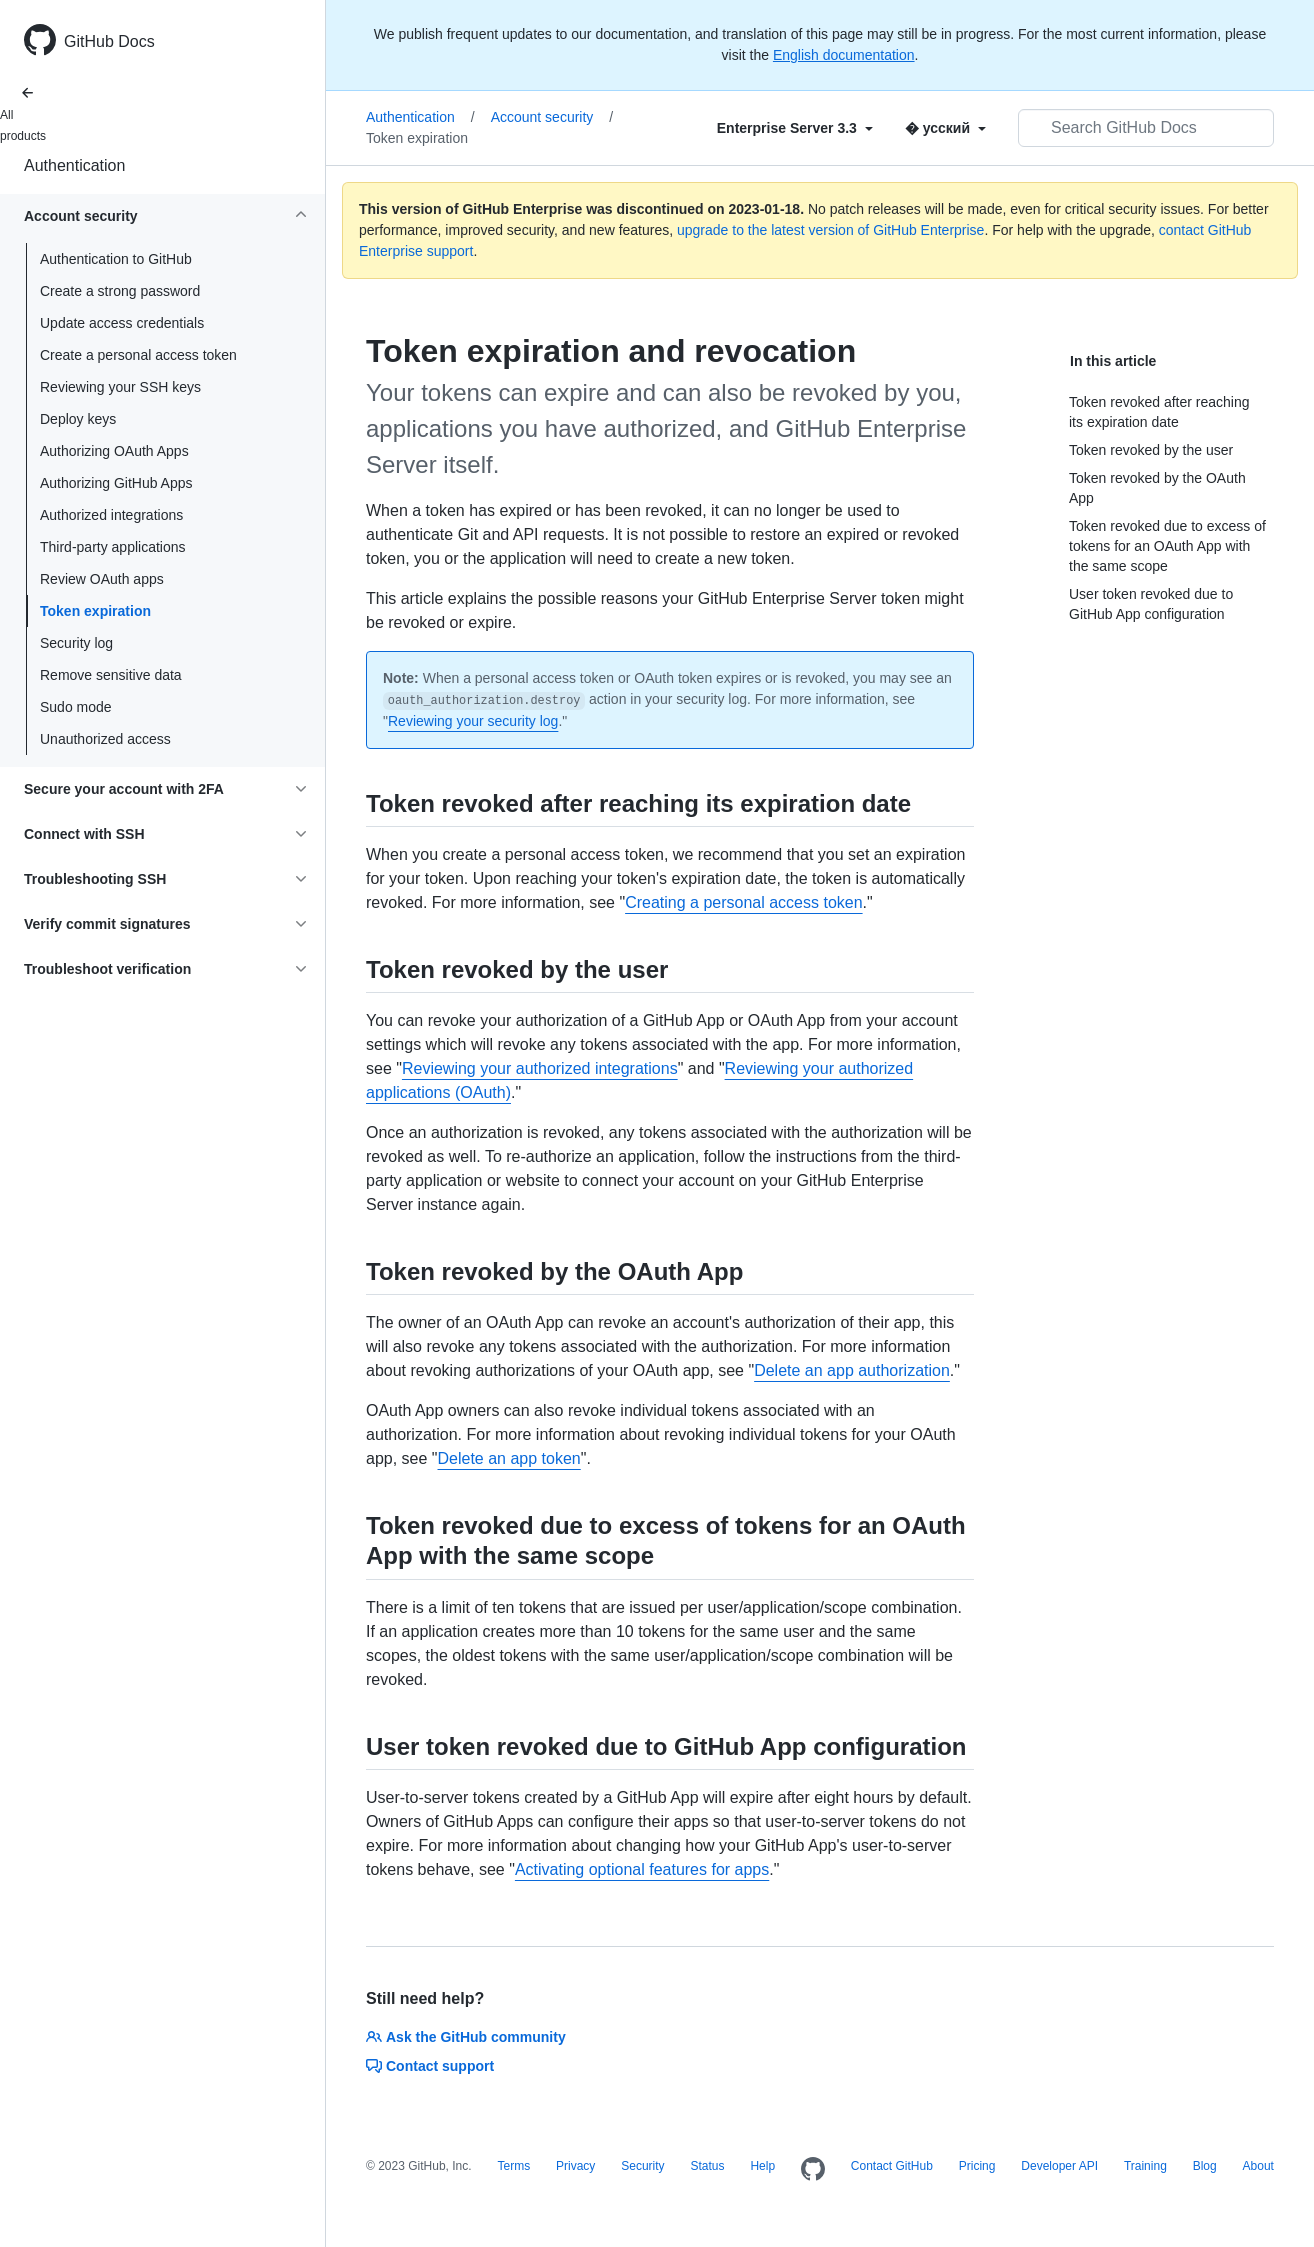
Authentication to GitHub (116, 259)
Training (1145, 2166)
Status (707, 2166)
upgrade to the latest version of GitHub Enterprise (830, 230)
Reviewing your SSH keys (120, 387)
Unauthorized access (105, 739)
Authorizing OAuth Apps (114, 451)
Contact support (430, 2066)
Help (762, 2166)
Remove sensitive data (111, 675)
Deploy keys (78, 419)
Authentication (74, 165)
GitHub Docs (109, 41)
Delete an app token (509, 1458)
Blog (1205, 2166)
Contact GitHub (892, 2166)
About (1258, 2166)
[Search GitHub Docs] (1146, 128)
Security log (76, 643)
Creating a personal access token (743, 902)
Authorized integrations (111, 515)
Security (642, 2166)
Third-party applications (113, 547)
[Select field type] (795, 128)
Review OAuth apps (102, 579)
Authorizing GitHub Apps (116, 483)
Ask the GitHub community (466, 2037)
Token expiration (95, 611)
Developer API (1059, 2166)
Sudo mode (76, 707)
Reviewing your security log (473, 721)
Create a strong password (120, 291)
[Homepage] (813, 2170)
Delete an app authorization (852, 1370)
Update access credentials (122, 323)
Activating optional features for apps (642, 1869)
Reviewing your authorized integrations (540, 1068)
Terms (513, 2166)
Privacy (575, 2166)
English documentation (844, 55)
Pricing (977, 2166)
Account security (552, 117)
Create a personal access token (138, 355)
